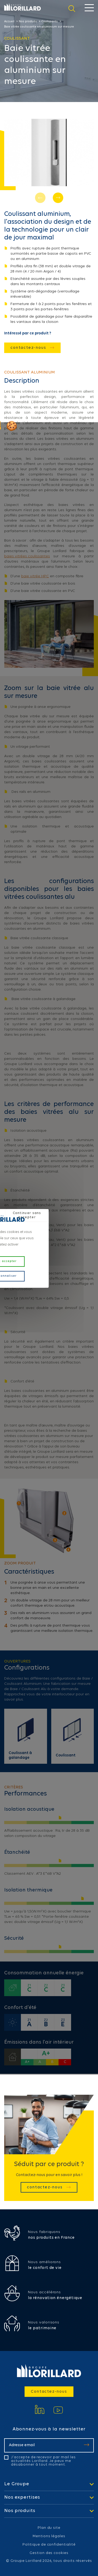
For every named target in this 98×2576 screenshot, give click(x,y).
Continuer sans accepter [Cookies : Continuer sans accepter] (27, 1215)
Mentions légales (49, 2536)
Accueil (9, 21)
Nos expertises (22, 2497)
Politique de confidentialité (49, 2545)
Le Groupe (16, 2484)
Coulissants (49, 21)
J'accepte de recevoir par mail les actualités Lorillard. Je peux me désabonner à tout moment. (43, 2461)
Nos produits (28, 21)
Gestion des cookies (49, 2553)
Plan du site (49, 2528)
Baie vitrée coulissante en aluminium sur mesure (39, 26)
